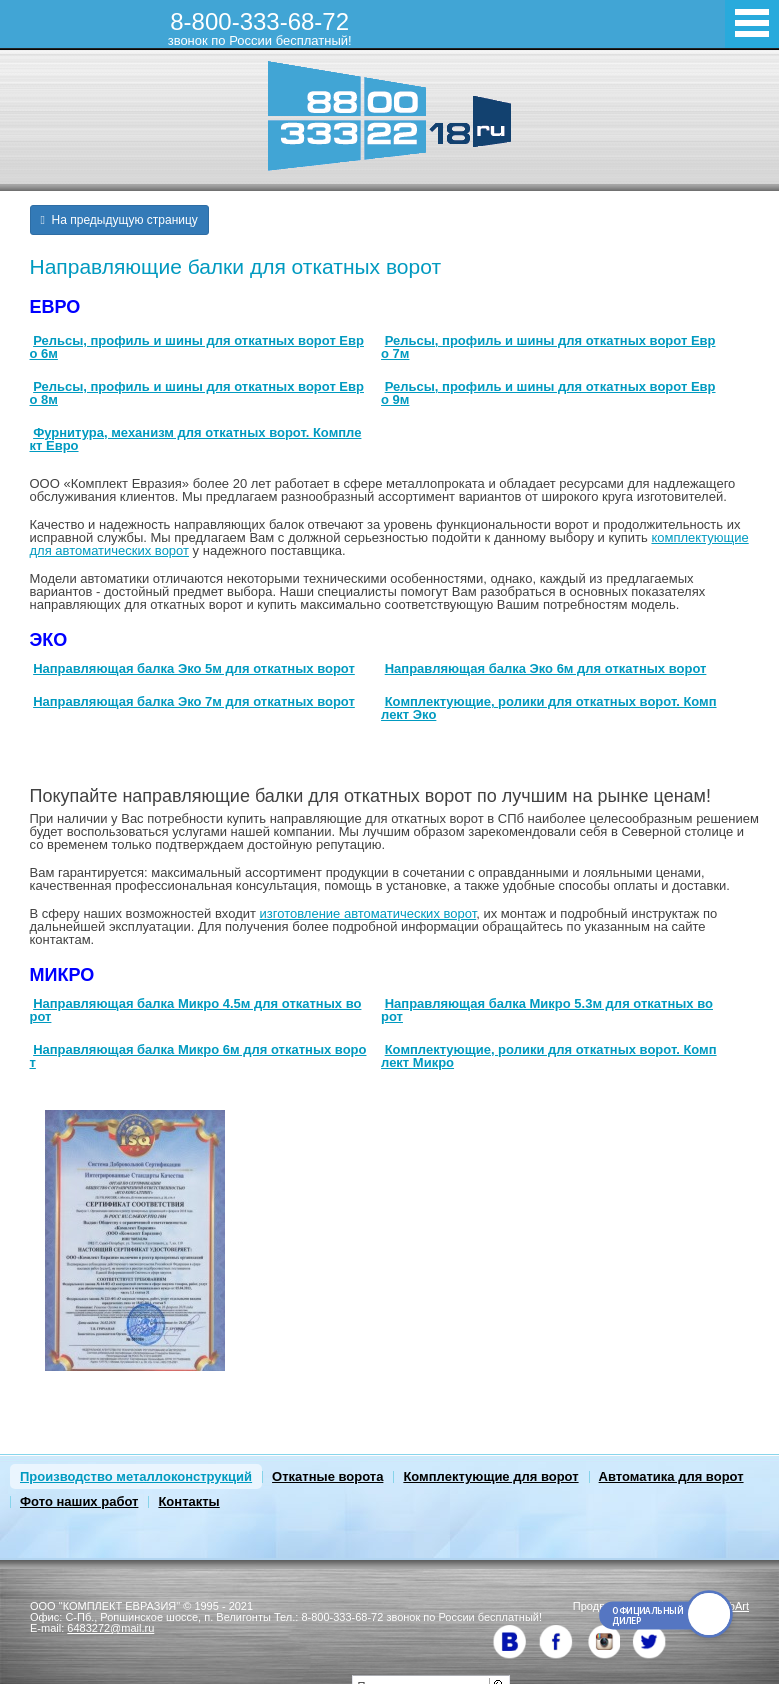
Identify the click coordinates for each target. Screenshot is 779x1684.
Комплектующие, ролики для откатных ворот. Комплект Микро (549, 1056)
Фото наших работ (79, 1501)
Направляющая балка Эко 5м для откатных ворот (194, 668)
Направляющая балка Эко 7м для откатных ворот (194, 701)
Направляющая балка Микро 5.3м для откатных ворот (547, 1010)
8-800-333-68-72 (260, 28)
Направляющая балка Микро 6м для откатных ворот (198, 1056)
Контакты (188, 1501)
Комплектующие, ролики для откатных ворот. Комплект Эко (549, 708)
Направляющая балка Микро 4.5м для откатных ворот (196, 1010)
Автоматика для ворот (671, 1476)
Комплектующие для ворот (490, 1476)
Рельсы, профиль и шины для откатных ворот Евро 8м (197, 393)
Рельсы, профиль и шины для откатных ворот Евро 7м (548, 347)
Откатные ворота (327, 1476)
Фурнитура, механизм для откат (136, 432)
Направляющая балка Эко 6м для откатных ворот (546, 668)
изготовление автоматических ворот (368, 913)
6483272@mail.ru (110, 1628)
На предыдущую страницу (119, 220)
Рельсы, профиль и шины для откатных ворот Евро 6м (197, 347)
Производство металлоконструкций (136, 1476)
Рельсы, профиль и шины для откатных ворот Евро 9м (548, 393)
